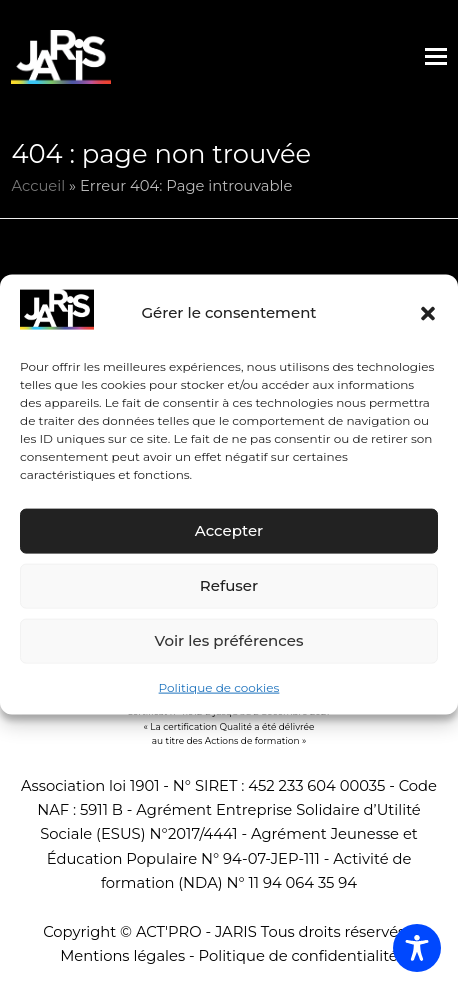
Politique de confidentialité (298, 956)
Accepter (229, 530)
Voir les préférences (229, 640)
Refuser (229, 585)
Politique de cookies (219, 687)
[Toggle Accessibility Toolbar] (417, 948)
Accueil (38, 186)
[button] (428, 313)
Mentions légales (122, 956)
